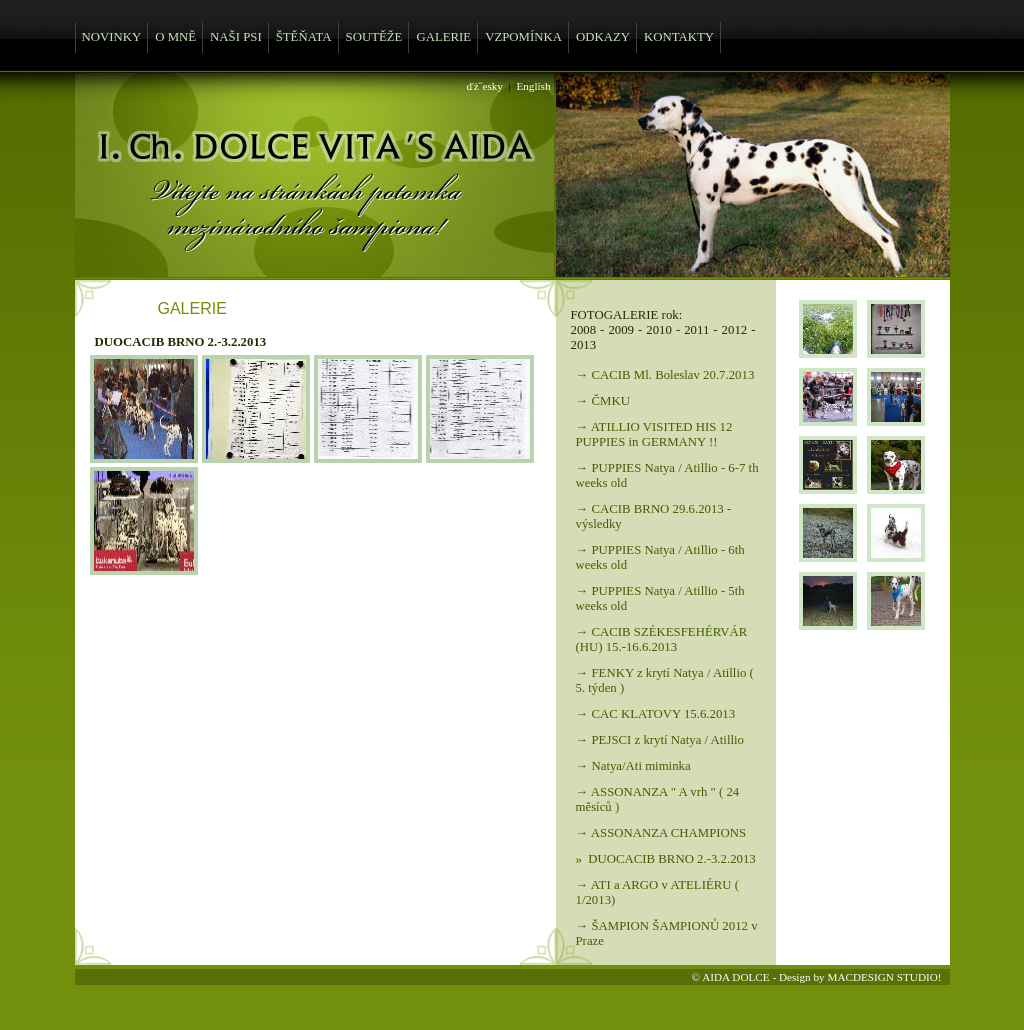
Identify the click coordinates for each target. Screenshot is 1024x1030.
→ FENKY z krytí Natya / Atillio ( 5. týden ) (665, 680)
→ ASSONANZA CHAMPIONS (661, 833)
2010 (659, 330)
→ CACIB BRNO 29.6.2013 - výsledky (654, 516)
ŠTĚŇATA (304, 37)
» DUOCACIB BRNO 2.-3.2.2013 (666, 859)
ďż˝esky (485, 86)
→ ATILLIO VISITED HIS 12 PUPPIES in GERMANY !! (654, 434)
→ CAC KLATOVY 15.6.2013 (656, 714)
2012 (735, 330)
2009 (621, 330)
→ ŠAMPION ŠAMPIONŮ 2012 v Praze (667, 933)
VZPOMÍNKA (523, 37)
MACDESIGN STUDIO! (884, 977)
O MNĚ (175, 37)
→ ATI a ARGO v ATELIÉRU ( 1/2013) (658, 892)
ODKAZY (603, 37)
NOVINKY (112, 37)
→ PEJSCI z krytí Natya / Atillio (660, 740)
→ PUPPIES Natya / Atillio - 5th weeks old (660, 598)
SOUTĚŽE (374, 37)
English (533, 86)
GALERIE (443, 37)
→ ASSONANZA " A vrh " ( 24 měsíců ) (658, 799)
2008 (584, 330)
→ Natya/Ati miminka (633, 766)
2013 (584, 345)
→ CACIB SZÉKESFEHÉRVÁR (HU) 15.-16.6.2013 (662, 639)
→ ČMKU (603, 401)
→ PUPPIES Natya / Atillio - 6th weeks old (660, 557)
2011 (696, 330)
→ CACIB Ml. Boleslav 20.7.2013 (665, 375)
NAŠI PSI (236, 37)
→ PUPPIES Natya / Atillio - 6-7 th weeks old (667, 475)
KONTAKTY (679, 37)
